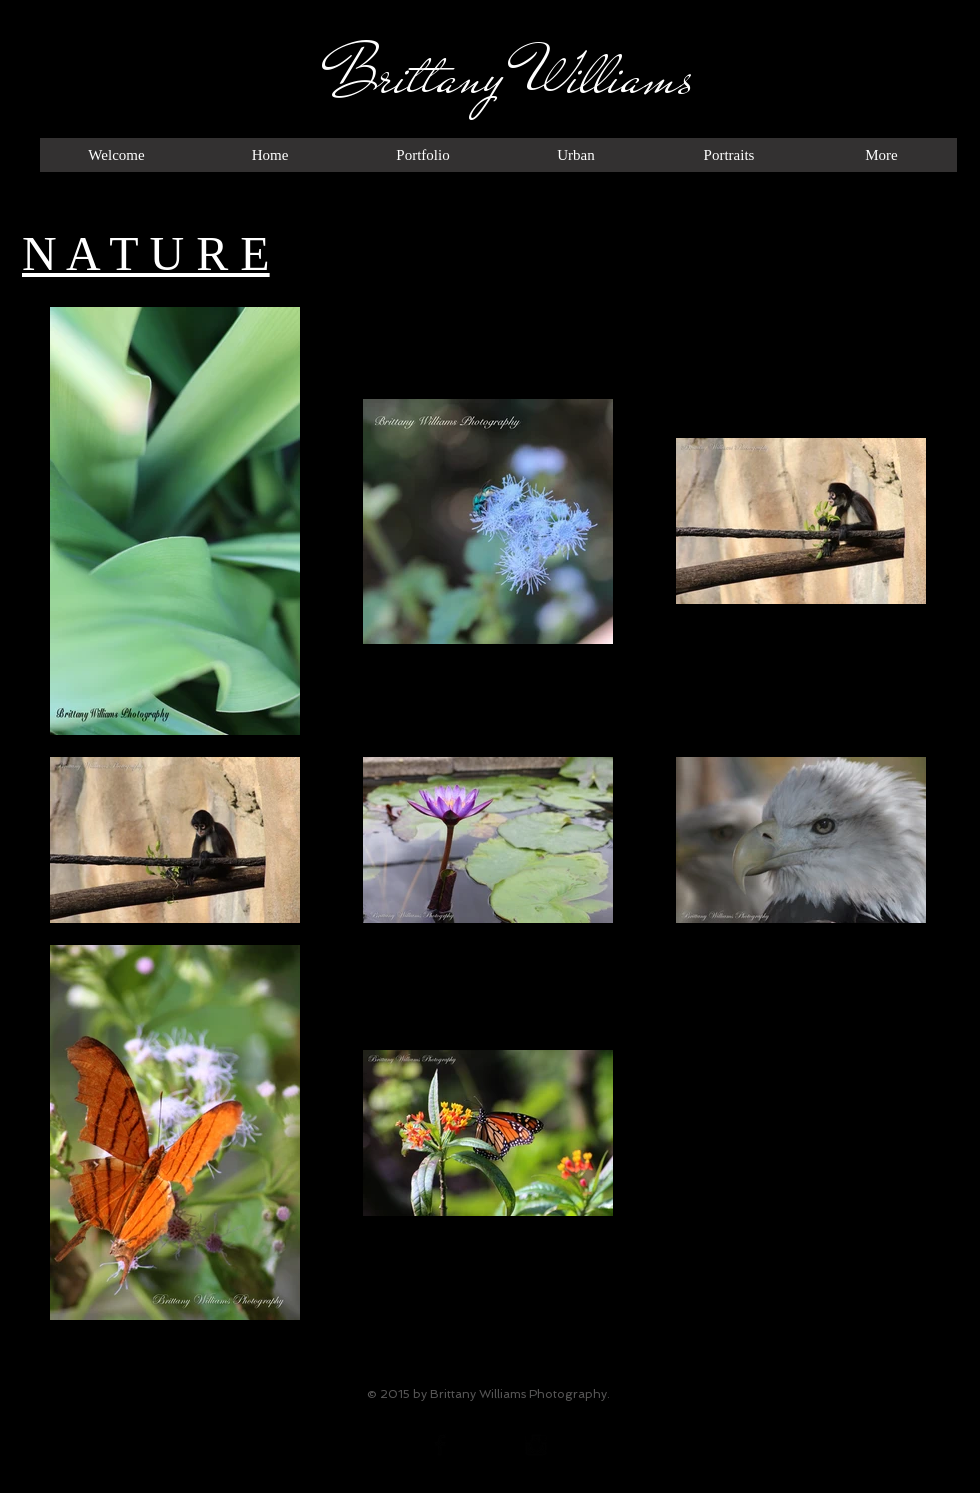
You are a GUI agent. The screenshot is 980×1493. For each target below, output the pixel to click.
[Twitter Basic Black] (488, 1445)
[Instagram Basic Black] (536, 1445)
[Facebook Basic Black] (440, 1445)
